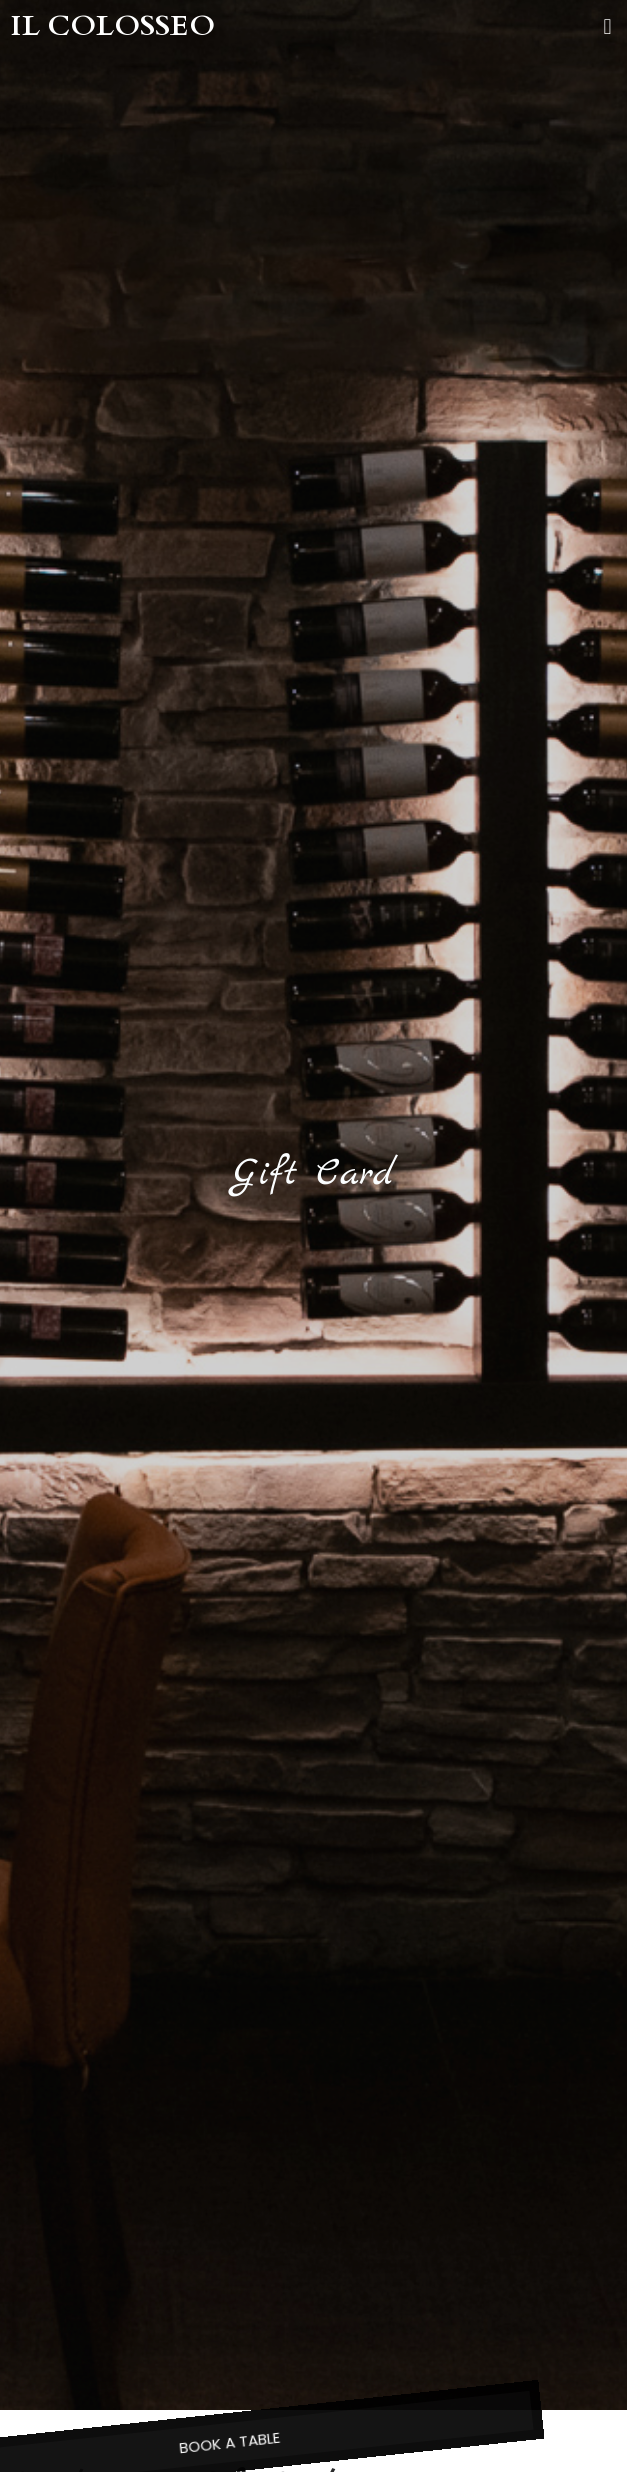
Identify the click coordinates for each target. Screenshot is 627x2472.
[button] (607, 26)
